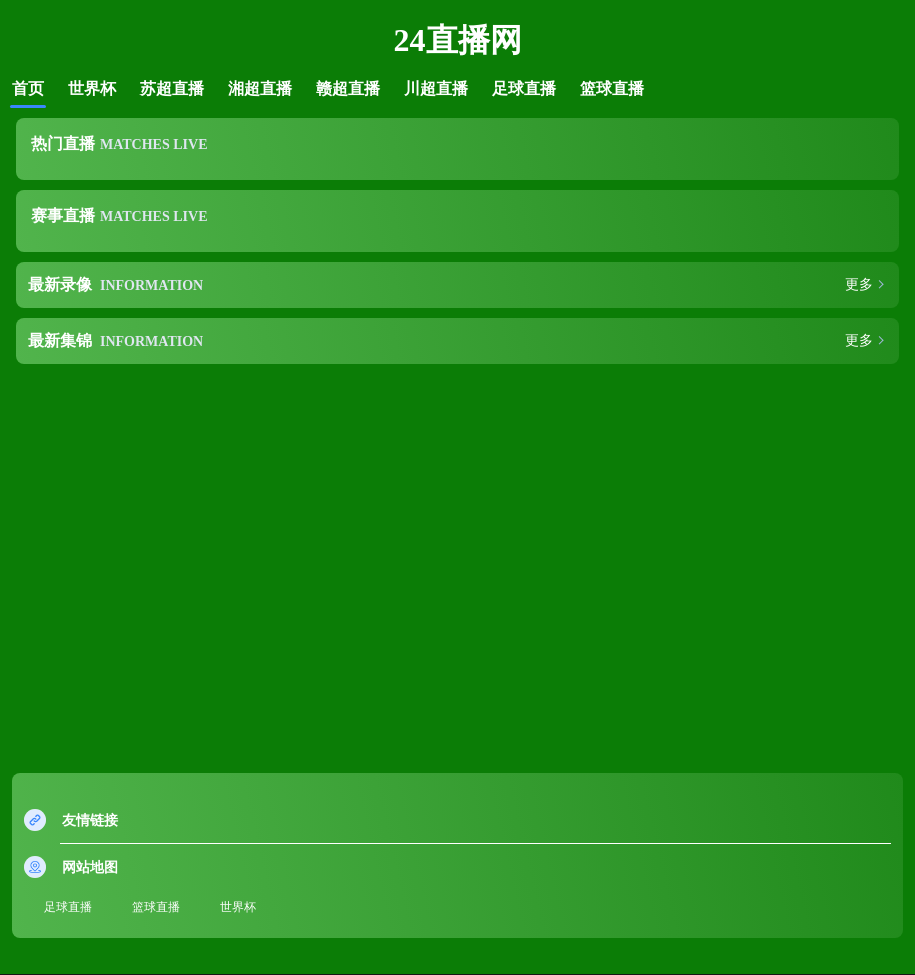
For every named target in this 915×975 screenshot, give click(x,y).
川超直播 (436, 88)
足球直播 (524, 88)
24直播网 (458, 40)
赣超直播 (348, 88)
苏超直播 (172, 88)
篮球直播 (612, 88)
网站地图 (90, 867)
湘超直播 (260, 88)
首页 (28, 88)
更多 (859, 285)
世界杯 (92, 88)
